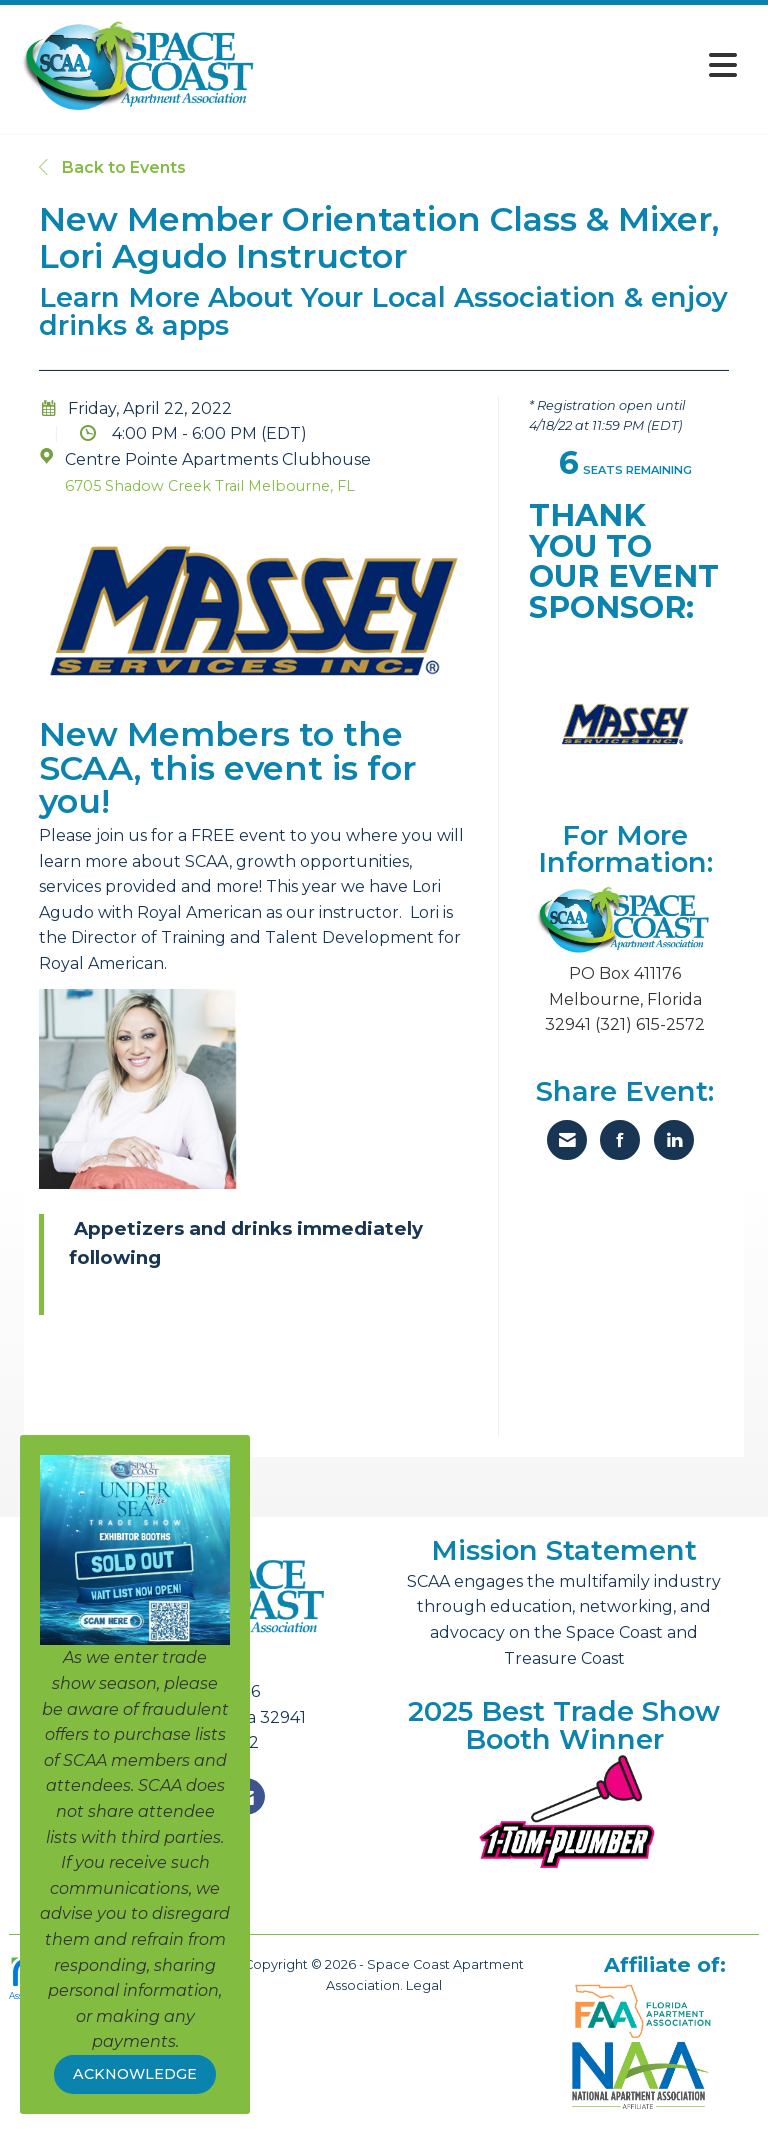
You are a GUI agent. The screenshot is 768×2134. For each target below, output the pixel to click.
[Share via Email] (567, 1140)
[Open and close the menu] (503, 65)
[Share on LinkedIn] (674, 1140)
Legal (424, 1985)
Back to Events (112, 167)
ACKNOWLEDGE (135, 2074)
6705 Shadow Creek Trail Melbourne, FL (210, 486)
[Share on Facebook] (620, 1140)
